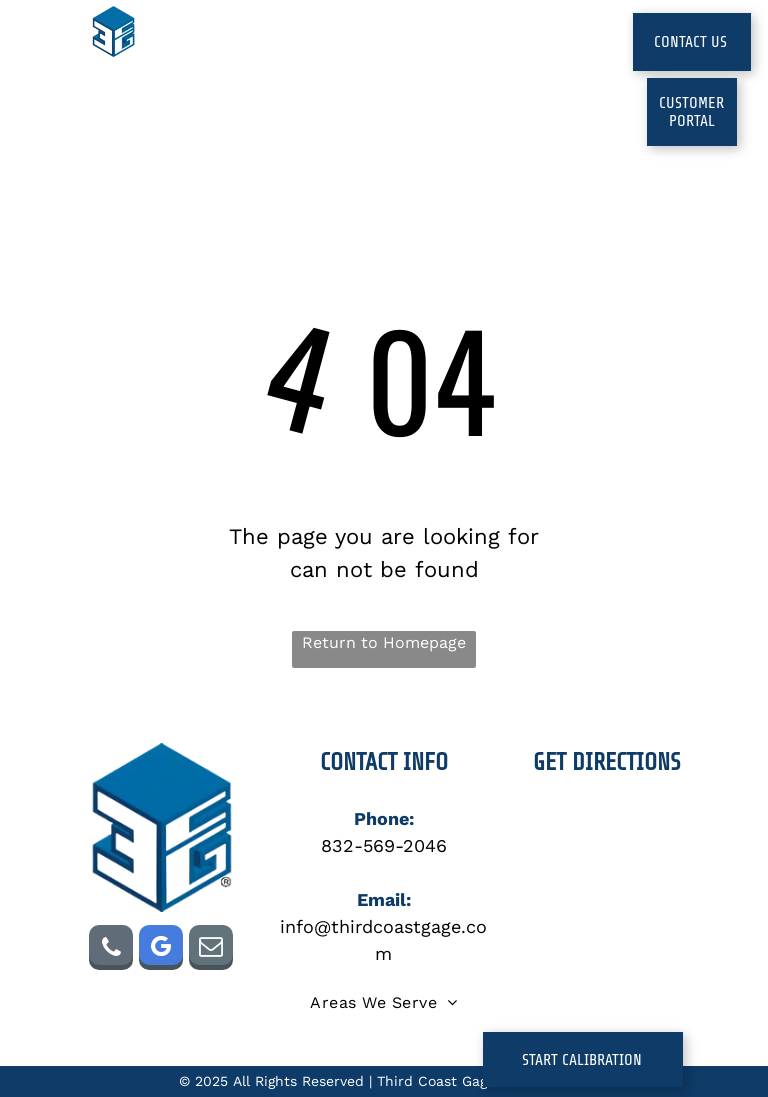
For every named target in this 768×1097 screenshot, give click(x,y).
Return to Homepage (384, 642)
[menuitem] (231, 60)
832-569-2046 (384, 845)
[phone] (111, 950)
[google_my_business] (161, 950)
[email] (211, 950)
